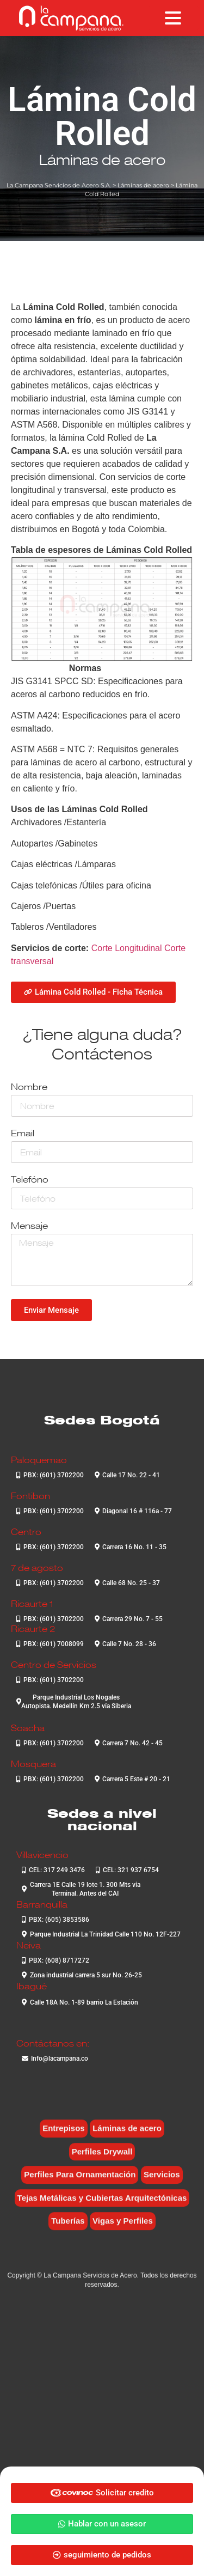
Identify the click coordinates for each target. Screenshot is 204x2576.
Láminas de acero (102, 159)
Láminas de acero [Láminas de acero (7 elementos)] (127, 2135)
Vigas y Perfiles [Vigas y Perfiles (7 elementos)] (122, 2228)
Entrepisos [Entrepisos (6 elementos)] (63, 2135)
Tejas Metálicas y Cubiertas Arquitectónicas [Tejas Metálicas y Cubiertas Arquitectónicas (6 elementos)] (102, 2204)
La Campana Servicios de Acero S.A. (59, 185)
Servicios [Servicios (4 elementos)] (162, 2182)
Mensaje (29, 1226)
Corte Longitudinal (126, 948)
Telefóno (29, 1180)
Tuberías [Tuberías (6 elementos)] (67, 2228)
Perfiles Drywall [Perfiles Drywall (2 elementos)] (102, 2158)
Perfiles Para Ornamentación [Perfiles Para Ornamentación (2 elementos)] (79, 2182)
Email (22, 1133)
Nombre (29, 1087)
